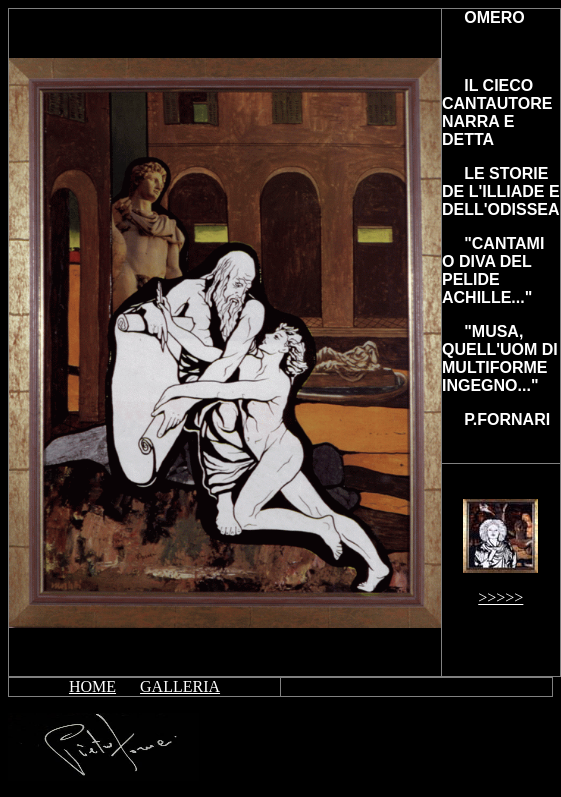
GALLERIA (180, 686)
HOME (92, 686)
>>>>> (500, 597)
